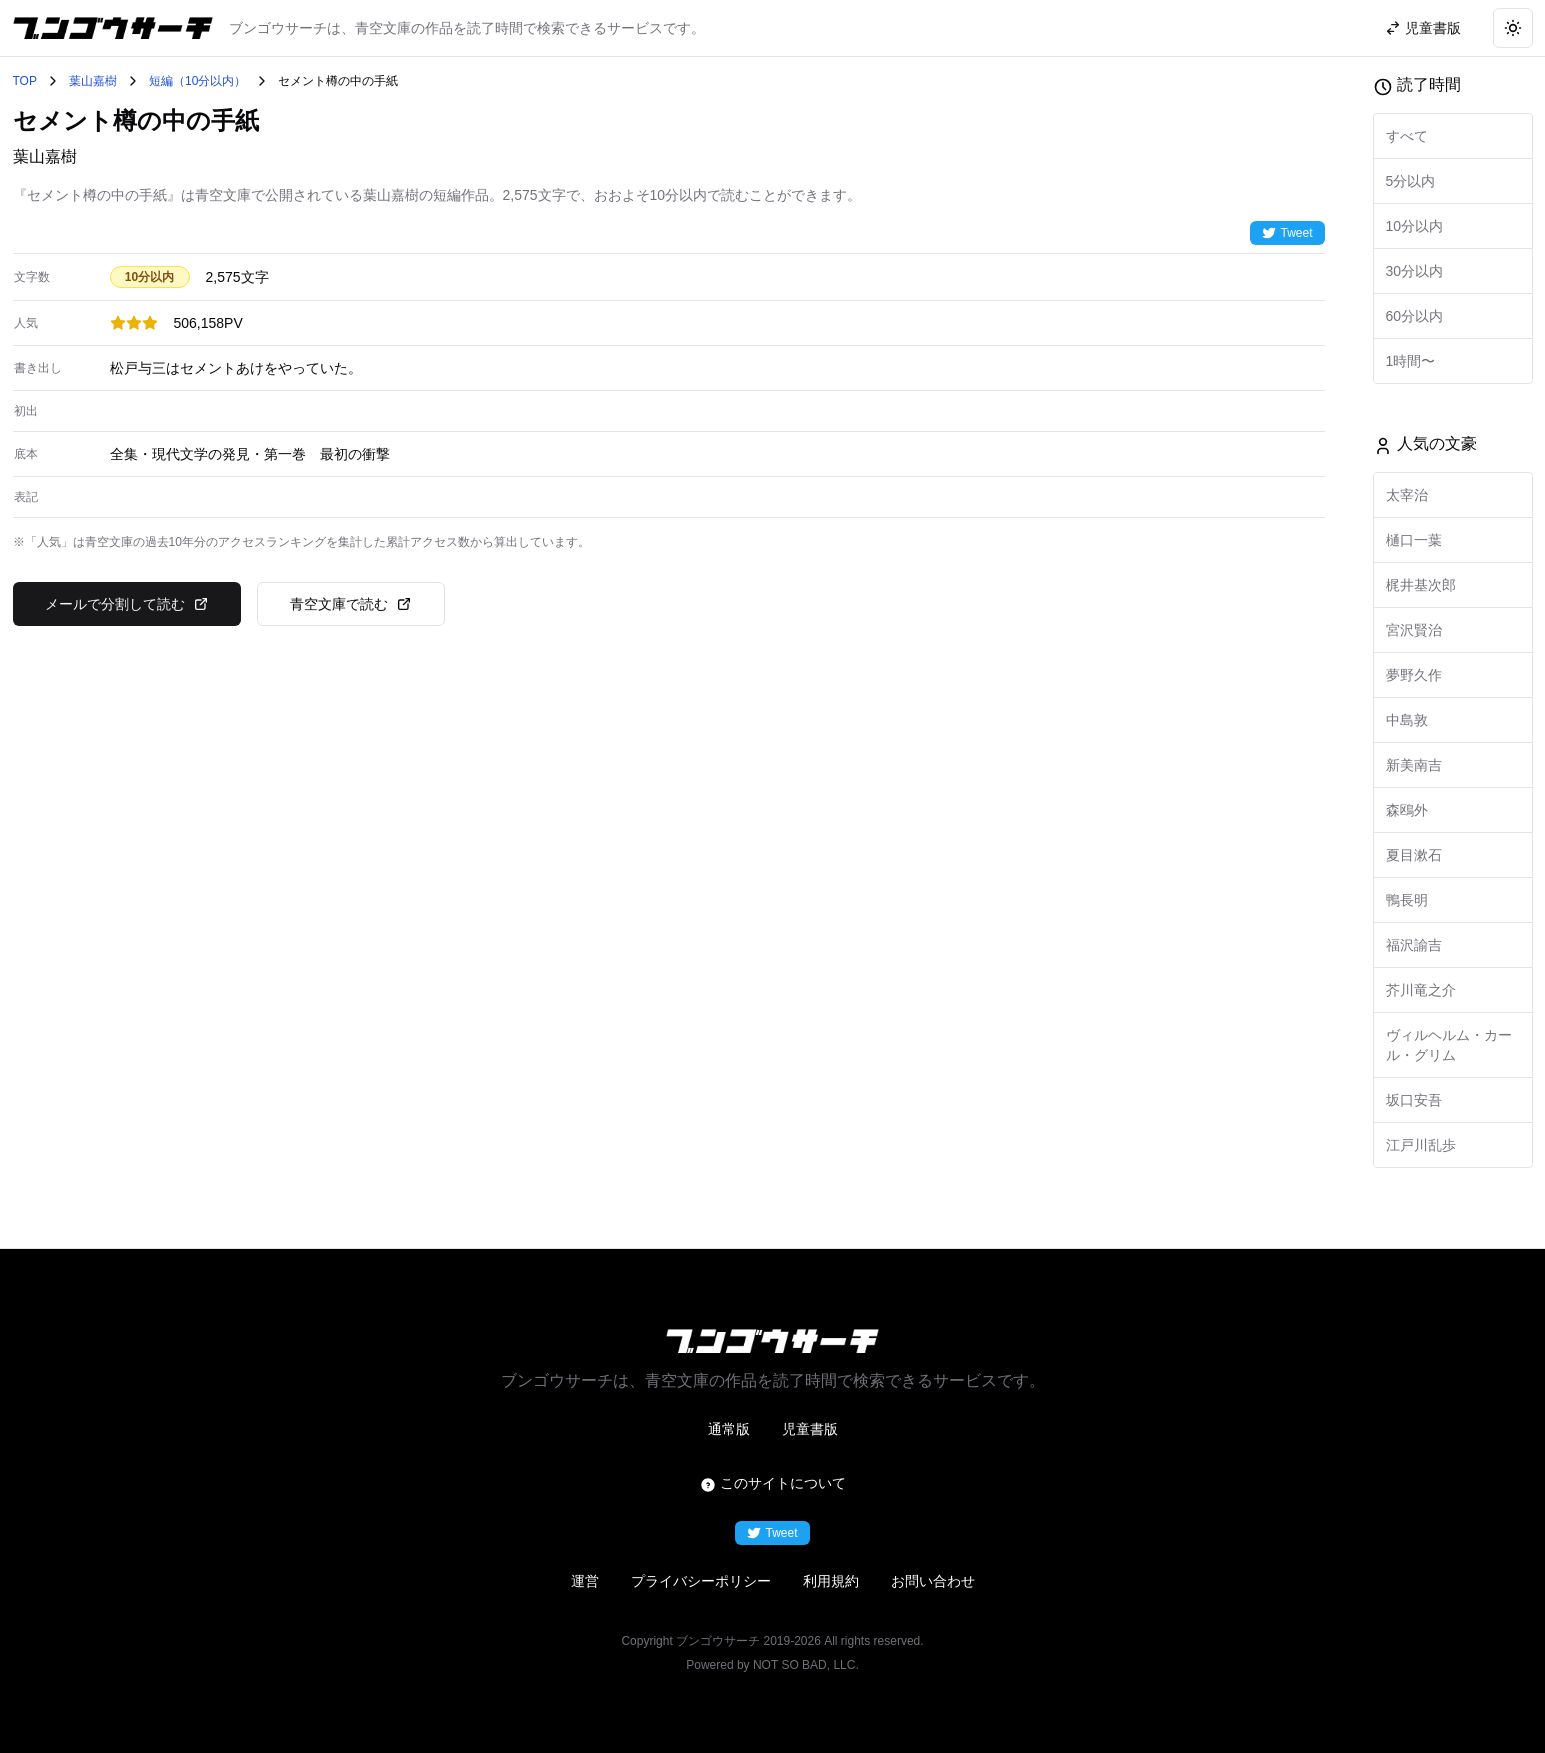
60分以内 (1415, 316)
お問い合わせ (933, 1581)
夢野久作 (1414, 675)
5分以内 (1411, 181)
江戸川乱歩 (1421, 1145)
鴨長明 (1407, 900)
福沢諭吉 (1414, 945)
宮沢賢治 (1414, 630)
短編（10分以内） (197, 81)
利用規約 (831, 1581)
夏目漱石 (1414, 855)
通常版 (729, 1429)
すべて (1407, 136)
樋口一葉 (1414, 540)
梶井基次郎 (1421, 585)
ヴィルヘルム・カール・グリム (1449, 1045)
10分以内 (1415, 226)
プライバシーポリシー (701, 1581)
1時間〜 (1411, 361)
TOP (25, 81)
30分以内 (1415, 271)
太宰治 (1407, 495)
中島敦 (1407, 720)
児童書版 (810, 1429)
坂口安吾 (1414, 1100)
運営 (585, 1581)
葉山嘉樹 (93, 81)
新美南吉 (1414, 765)
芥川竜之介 (1421, 990)
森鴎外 (1407, 810)
